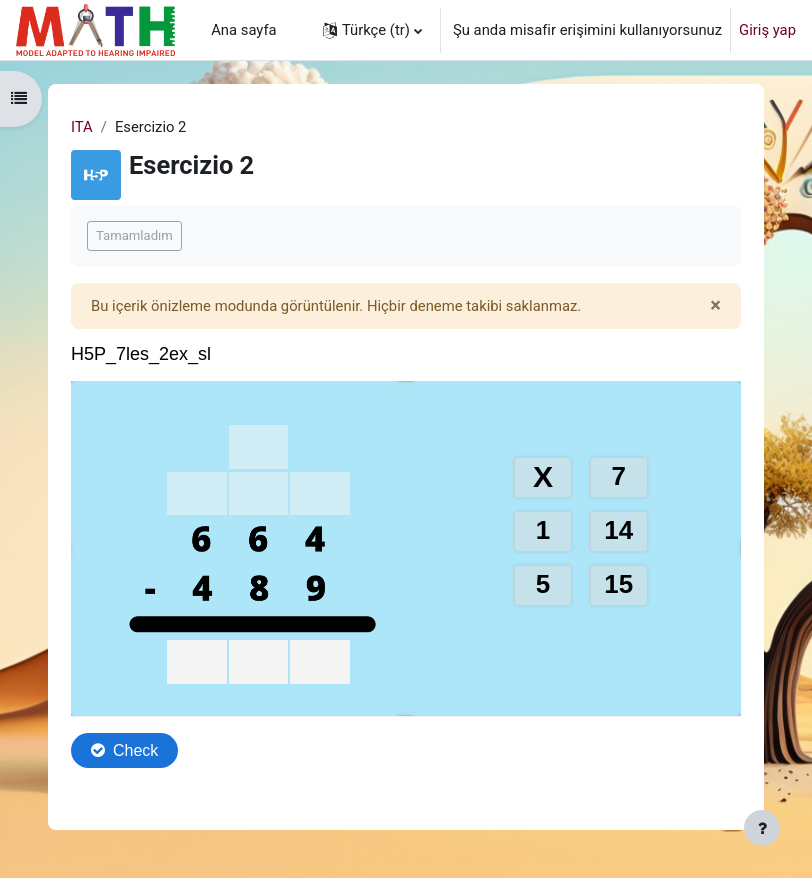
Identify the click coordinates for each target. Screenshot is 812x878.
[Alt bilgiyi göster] (762, 828)
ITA (82, 127)
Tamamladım (134, 235)
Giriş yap (767, 30)
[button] (372, 30)
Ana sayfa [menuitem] (243, 30)
